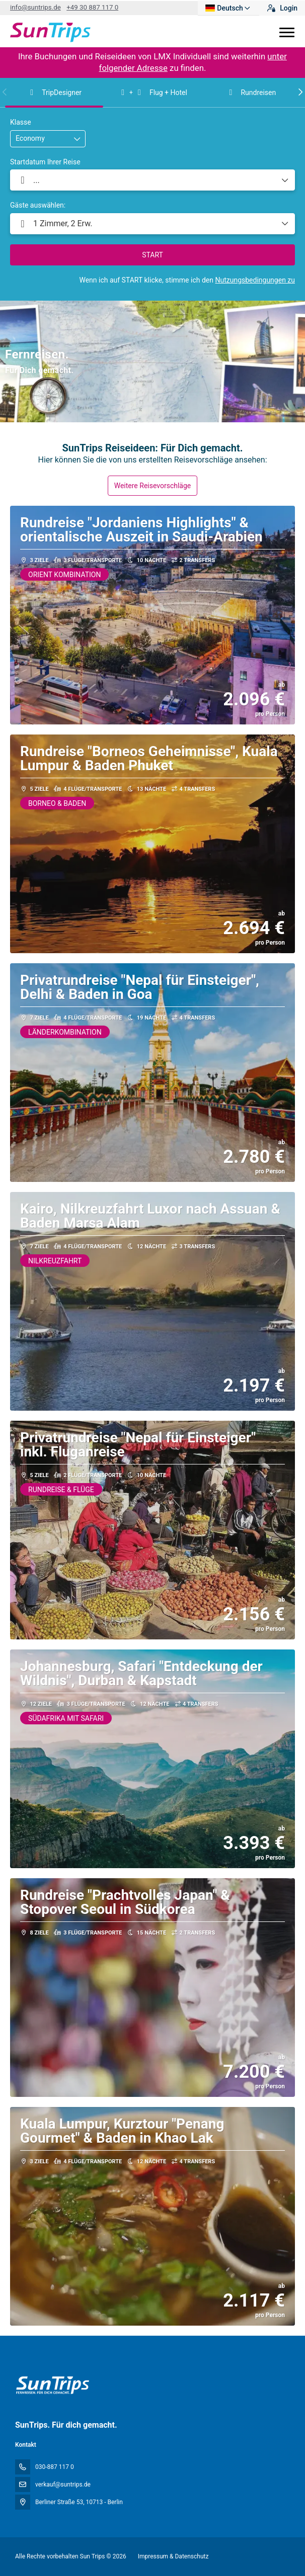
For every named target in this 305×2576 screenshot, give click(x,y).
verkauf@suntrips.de (63, 2484)
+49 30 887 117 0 (92, 7)
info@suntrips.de (35, 7)
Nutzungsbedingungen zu (255, 280)
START (152, 255)
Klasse (20, 122)
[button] (5, 92)
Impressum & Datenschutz (173, 2556)
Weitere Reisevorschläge (152, 486)
